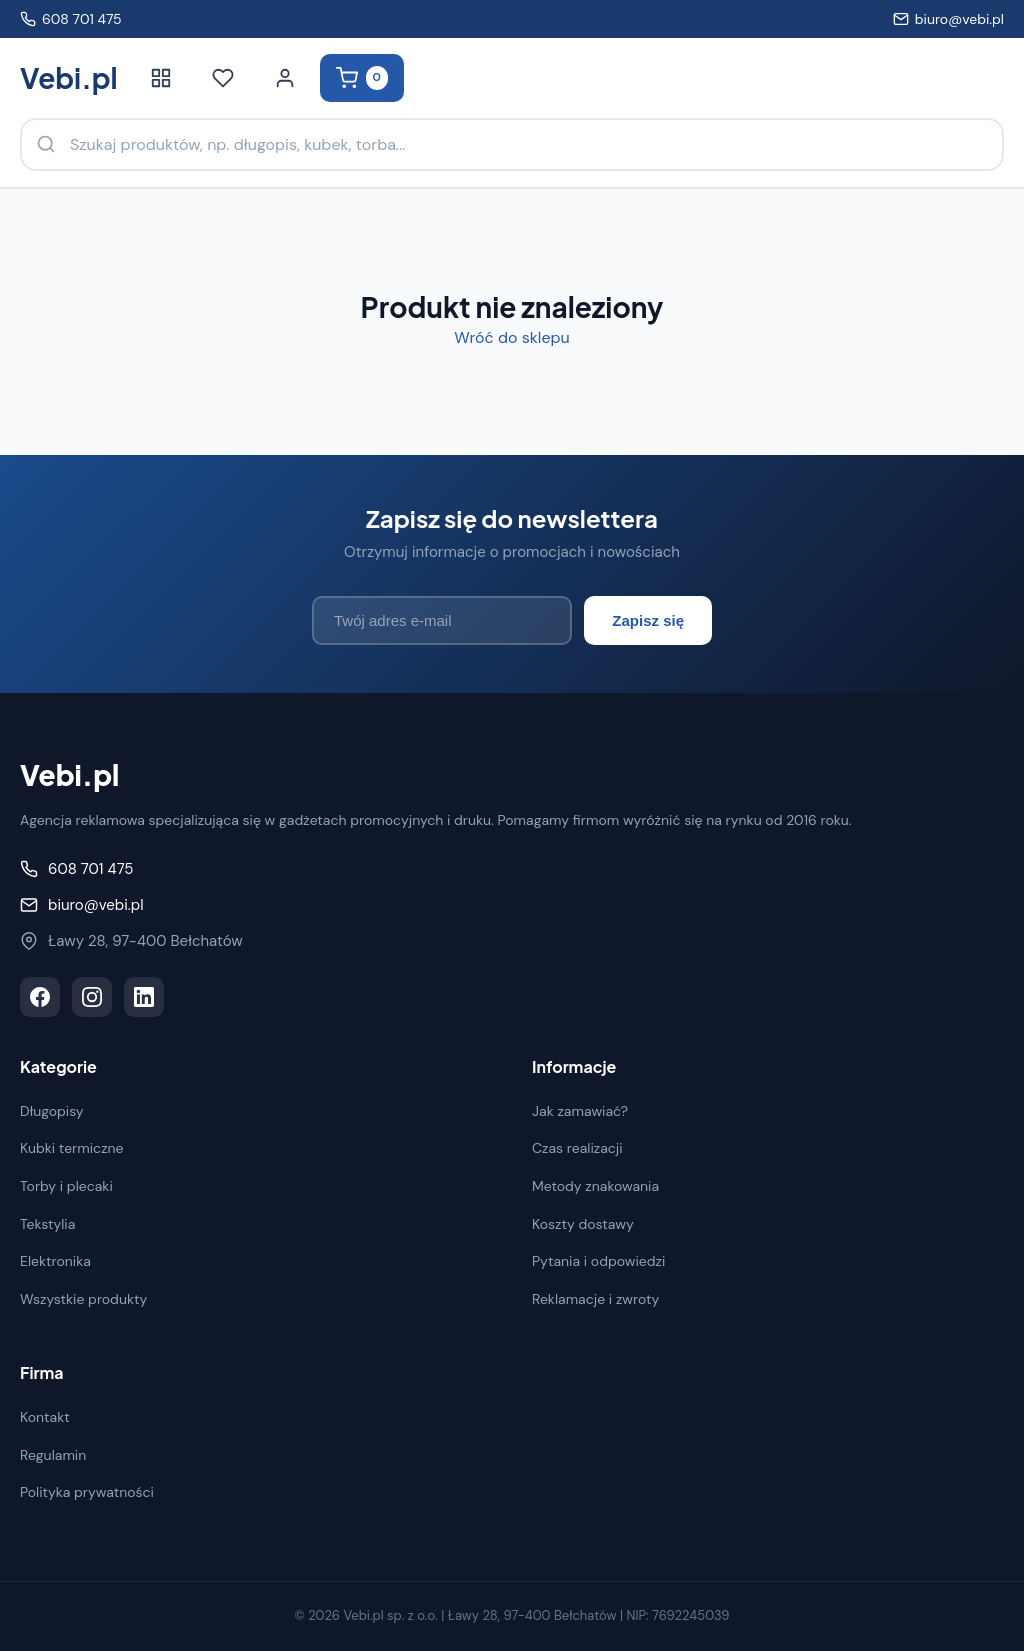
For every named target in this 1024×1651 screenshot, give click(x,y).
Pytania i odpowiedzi (598, 1261)
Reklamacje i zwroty (595, 1299)
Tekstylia (47, 1224)
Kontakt (45, 1417)
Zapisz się (648, 620)
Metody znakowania (595, 1186)
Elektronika (55, 1261)
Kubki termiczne (72, 1148)
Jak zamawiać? (580, 1111)
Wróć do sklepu (511, 337)
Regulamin (53, 1455)
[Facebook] (40, 997)
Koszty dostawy (583, 1224)
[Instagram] (92, 997)
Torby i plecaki (66, 1186)
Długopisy (52, 1111)
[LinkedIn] (144, 997)
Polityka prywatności (87, 1492)
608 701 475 (71, 19)
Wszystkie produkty (83, 1299)
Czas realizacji (577, 1148)
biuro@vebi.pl (948, 19)
